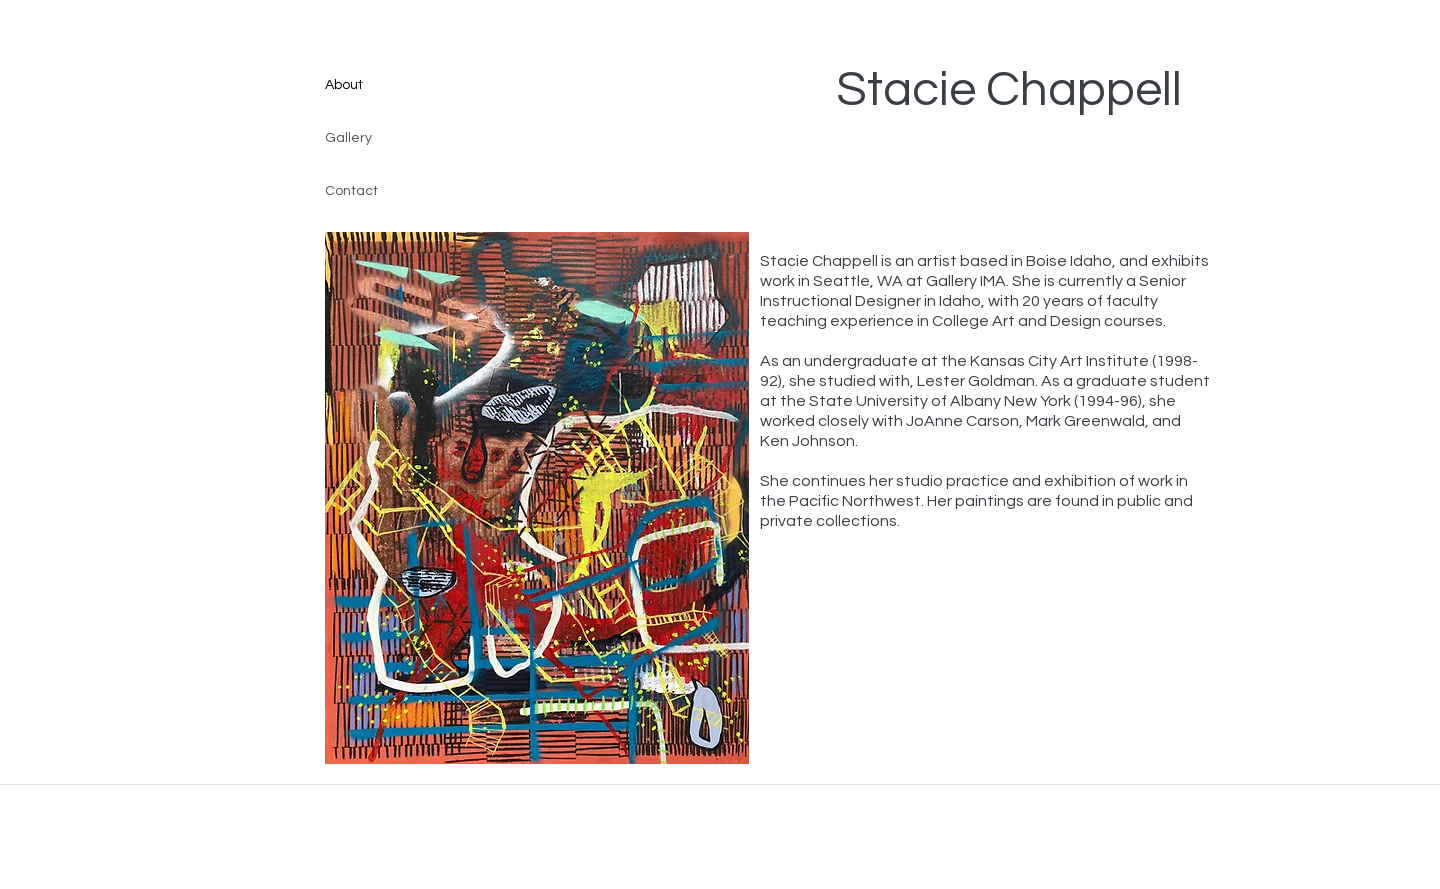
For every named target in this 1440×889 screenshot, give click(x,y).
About (344, 85)
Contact (351, 191)
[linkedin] (1149, 19)
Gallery (348, 138)
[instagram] (1119, 19)
